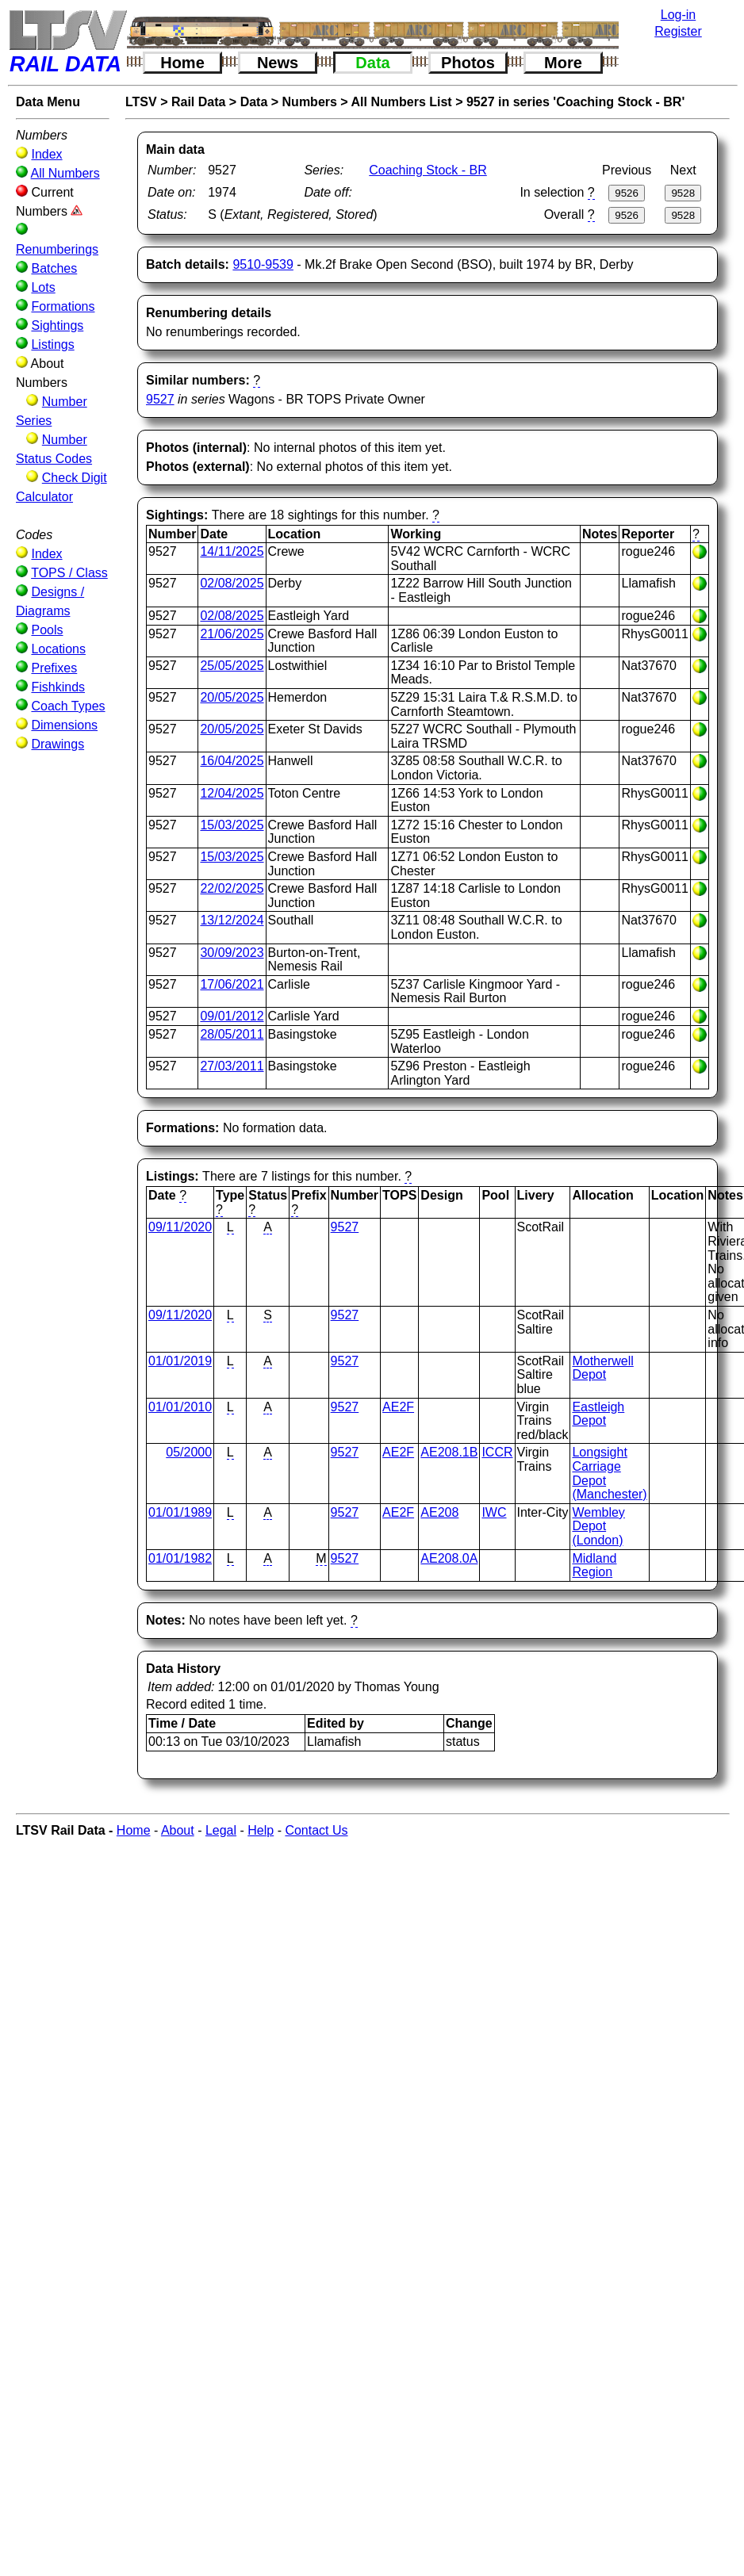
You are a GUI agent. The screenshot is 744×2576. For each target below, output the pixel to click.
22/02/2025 (231, 888)
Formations (62, 306)
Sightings (57, 325)
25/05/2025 (231, 665)
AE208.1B (448, 1452)
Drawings (57, 744)
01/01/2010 (180, 1407)
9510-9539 (262, 264)
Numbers (309, 102)
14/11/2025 (231, 551)
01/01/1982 (180, 1558)
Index (46, 154)
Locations (58, 649)
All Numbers (65, 173)
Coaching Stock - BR (428, 170)
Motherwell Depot (602, 1368)
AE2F (398, 1407)
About (177, 1830)
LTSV (141, 102)
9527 (160, 399)
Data (372, 62)
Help (260, 1830)
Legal (220, 1830)
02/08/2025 (231, 583)
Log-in (678, 14)
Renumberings (57, 249)
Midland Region (594, 1565)
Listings (52, 344)
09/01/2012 (231, 1016)
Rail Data (198, 102)
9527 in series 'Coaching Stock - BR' (575, 102)
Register (678, 31)
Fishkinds (58, 687)
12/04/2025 (231, 793)
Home (182, 62)
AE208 (439, 1512)
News (277, 62)
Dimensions (64, 725)
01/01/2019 (180, 1361)
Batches (54, 268)
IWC (493, 1512)
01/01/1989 (180, 1512)
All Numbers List (401, 102)
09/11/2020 (180, 1227)
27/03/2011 (231, 1066)
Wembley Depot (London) (598, 1526)
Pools (47, 630)
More (563, 62)
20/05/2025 (231, 697)
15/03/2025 (231, 825)
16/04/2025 (231, 760)
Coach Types (68, 706)
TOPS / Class (69, 573)
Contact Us (316, 1830)
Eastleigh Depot (598, 1414)
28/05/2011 (231, 1034)
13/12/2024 (231, 920)
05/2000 (189, 1452)
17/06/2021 (231, 984)
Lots (43, 287)
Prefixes (54, 668)
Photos (468, 62)
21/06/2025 (231, 634)
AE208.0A (448, 1558)
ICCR (496, 1452)
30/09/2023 (231, 952)
